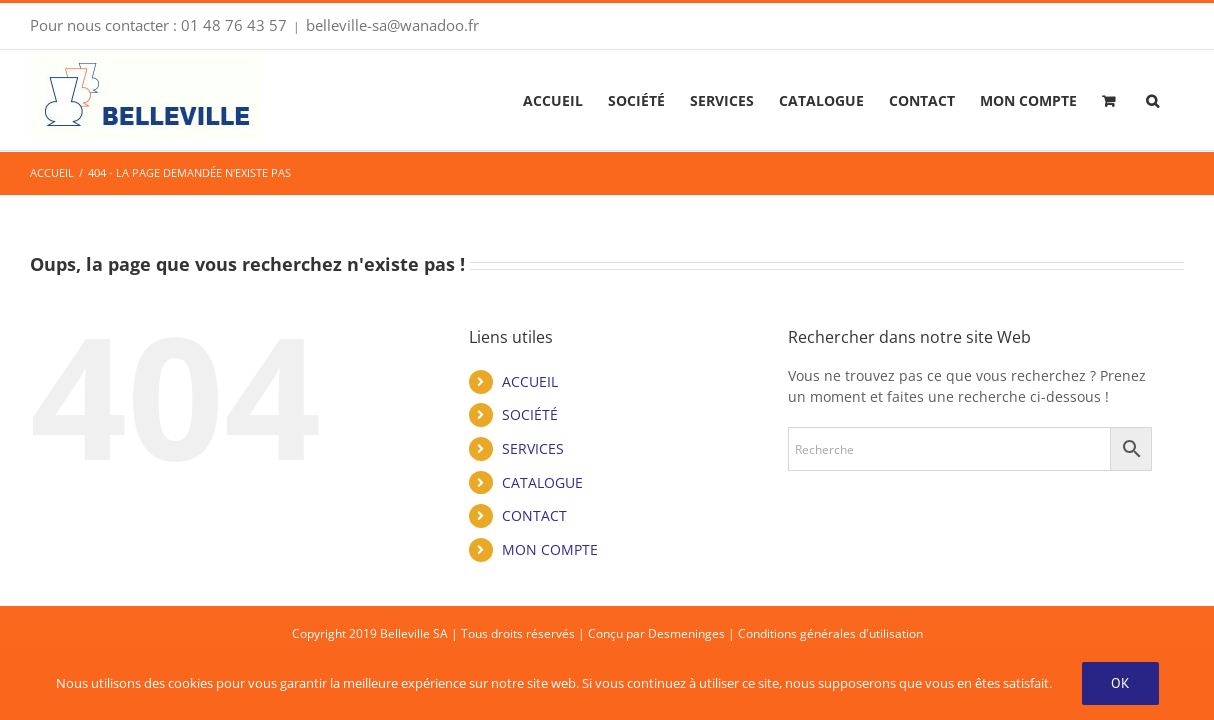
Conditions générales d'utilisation (830, 633)
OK (1120, 683)
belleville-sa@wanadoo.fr (392, 25)
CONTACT (534, 515)
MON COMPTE (550, 549)
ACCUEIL (530, 381)
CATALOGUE (542, 482)
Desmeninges (686, 633)
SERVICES (533, 448)
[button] (1177, 100)
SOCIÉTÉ (530, 414)
